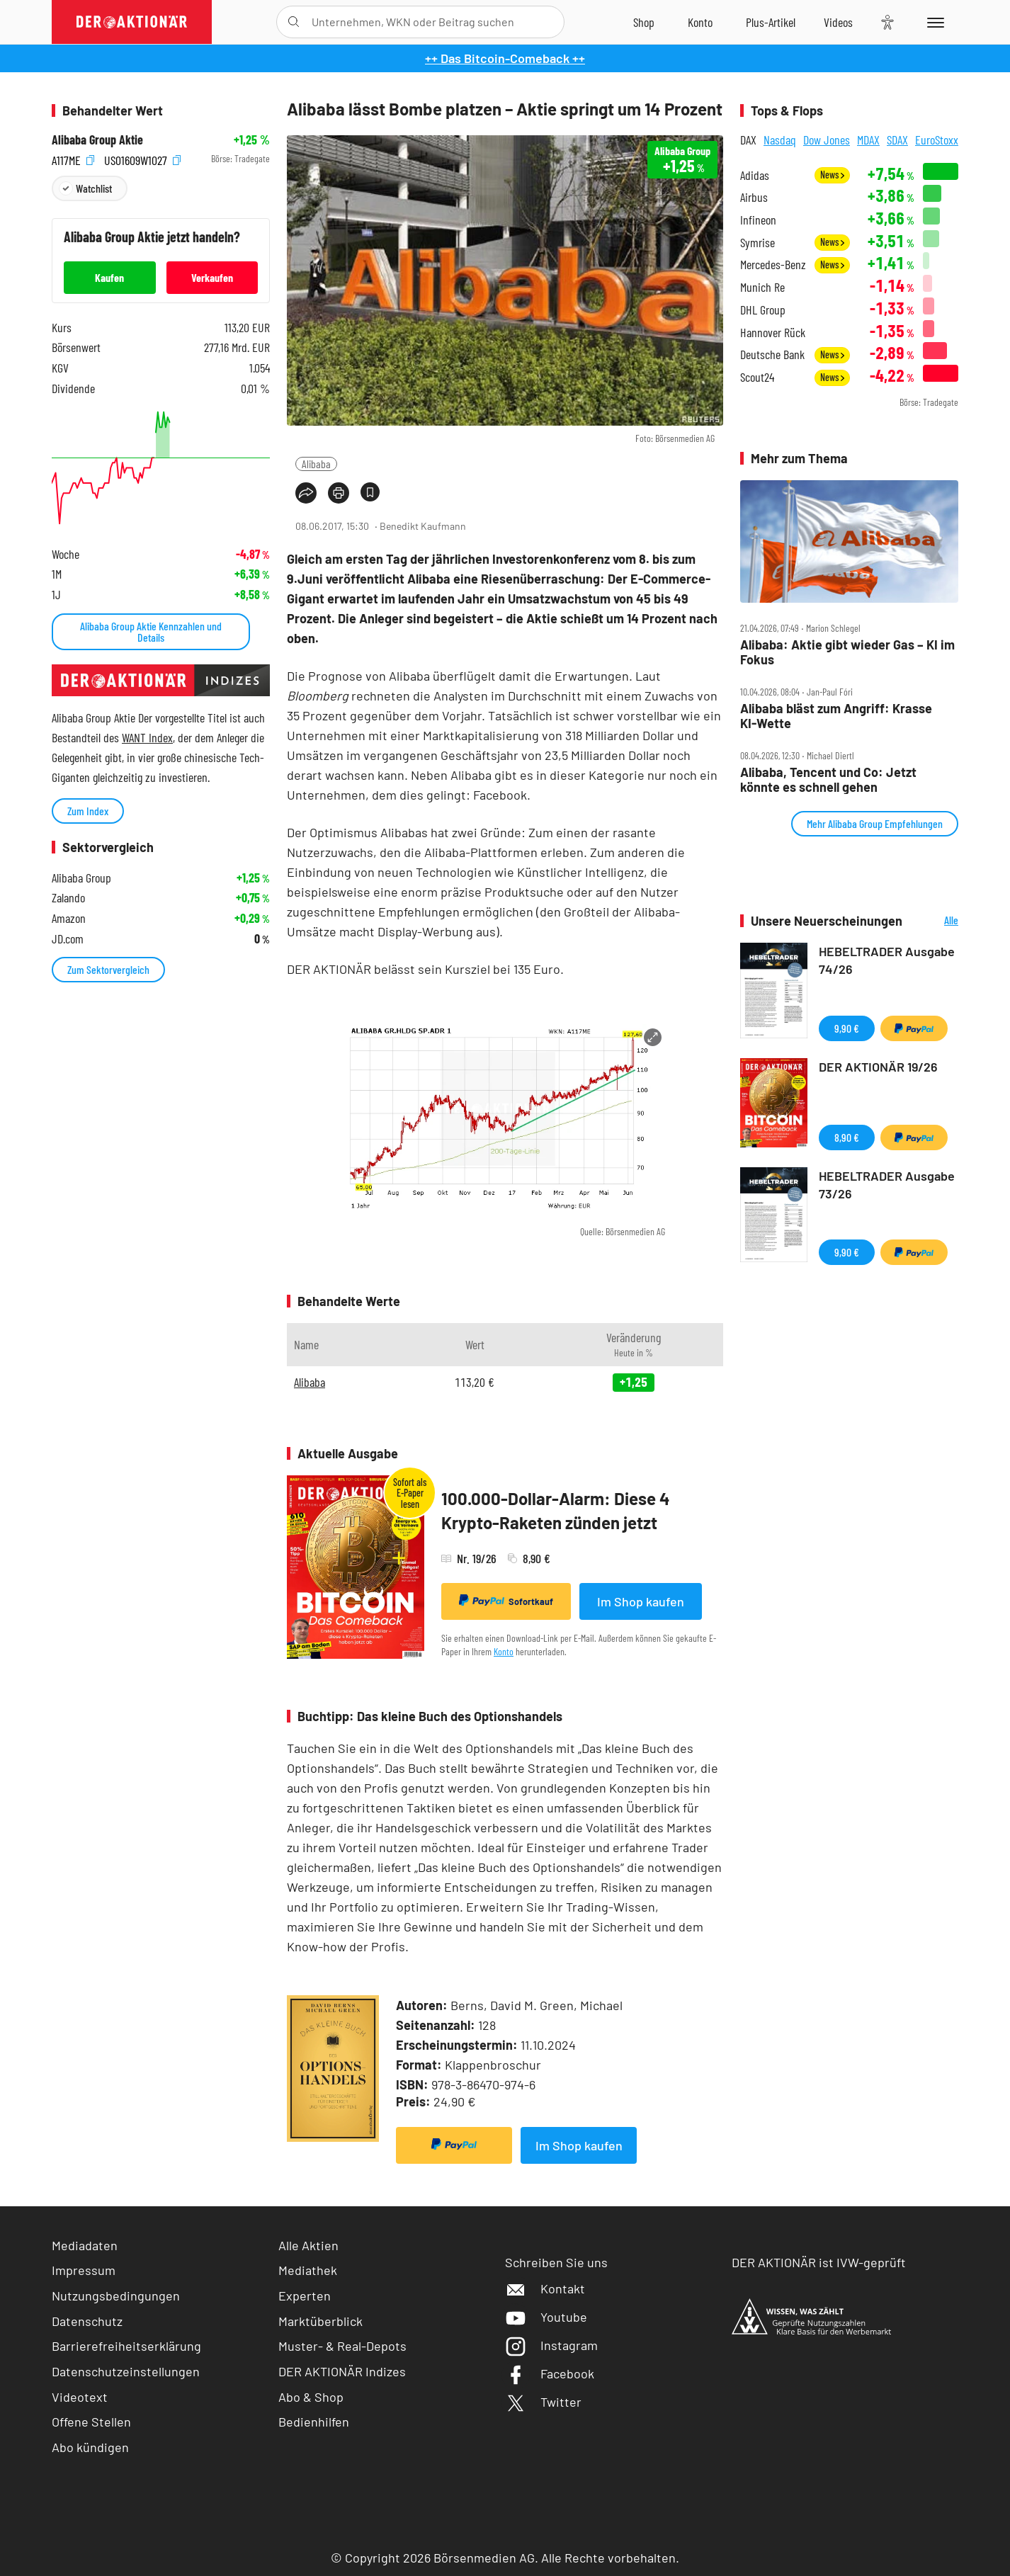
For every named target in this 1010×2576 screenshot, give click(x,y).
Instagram (551, 2345)
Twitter (543, 2402)
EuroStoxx (936, 139)
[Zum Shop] (644, 22)
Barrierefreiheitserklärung (126, 2346)
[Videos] (838, 22)
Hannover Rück (772, 332)
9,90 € (846, 1028)
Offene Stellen (91, 2421)
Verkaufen (212, 277)
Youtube (546, 2317)
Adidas (754, 175)
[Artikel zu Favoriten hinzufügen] (370, 491)
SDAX (897, 139)
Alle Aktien (308, 2245)
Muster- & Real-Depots (342, 2346)
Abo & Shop (311, 2397)
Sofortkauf (506, 1600)
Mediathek (307, 2270)
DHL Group (762, 309)
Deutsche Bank (772, 354)
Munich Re (762, 287)
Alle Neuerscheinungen (933, 921)
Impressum (83, 2270)
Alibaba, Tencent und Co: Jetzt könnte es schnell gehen (828, 779)
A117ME (73, 159)
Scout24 (757, 377)
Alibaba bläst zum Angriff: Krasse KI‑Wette (836, 715)
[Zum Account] (700, 22)
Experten (304, 2295)
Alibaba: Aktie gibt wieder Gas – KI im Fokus (847, 651)
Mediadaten (85, 2245)
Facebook (549, 2373)
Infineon (758, 219)
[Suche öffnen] (293, 22)
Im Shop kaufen (640, 1601)
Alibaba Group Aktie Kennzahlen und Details (151, 631)
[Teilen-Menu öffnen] (306, 493)
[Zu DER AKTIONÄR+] (771, 22)
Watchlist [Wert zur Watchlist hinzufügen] (94, 188)
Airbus (754, 197)
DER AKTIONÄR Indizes (342, 2371)
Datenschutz (87, 2321)
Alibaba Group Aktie (97, 139)
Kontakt (545, 2288)
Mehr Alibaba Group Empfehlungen (875, 823)
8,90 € (846, 1137)
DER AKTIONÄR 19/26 (878, 1066)
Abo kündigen (90, 2447)
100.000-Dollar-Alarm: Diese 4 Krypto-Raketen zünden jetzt (555, 1510)
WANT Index (147, 737)
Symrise (757, 242)
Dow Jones (826, 139)
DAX (748, 139)
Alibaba (316, 463)
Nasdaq (780, 139)
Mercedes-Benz (773, 264)
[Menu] (933, 22)
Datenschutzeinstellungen (126, 2371)
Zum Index (87, 810)
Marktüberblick (320, 2321)
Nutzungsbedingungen (116, 2295)
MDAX (868, 139)
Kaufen (109, 277)
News (832, 175)
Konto (503, 1651)
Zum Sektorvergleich (108, 969)
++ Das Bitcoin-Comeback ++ (505, 58)
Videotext (80, 2397)
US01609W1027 (142, 159)
